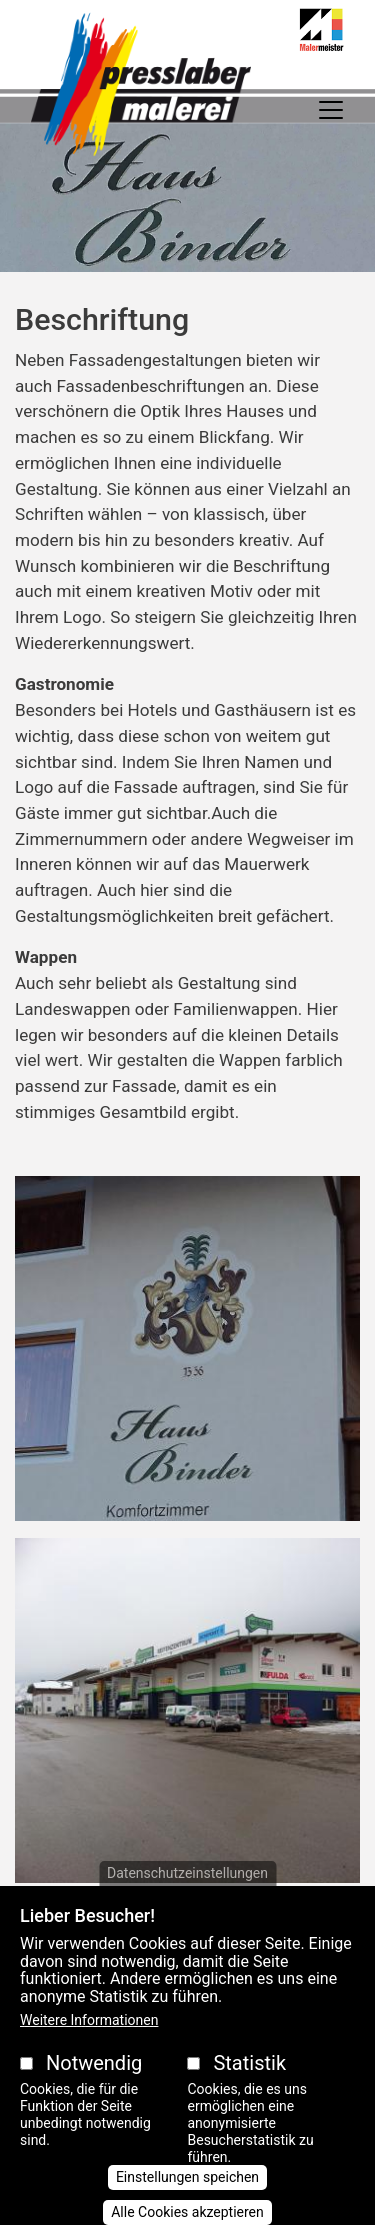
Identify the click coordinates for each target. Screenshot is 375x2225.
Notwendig (94, 2094)
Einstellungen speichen (187, 2208)
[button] (187, 1355)
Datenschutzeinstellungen (187, 1903)
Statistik (249, 2094)
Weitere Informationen (89, 2051)
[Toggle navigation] (331, 110)
